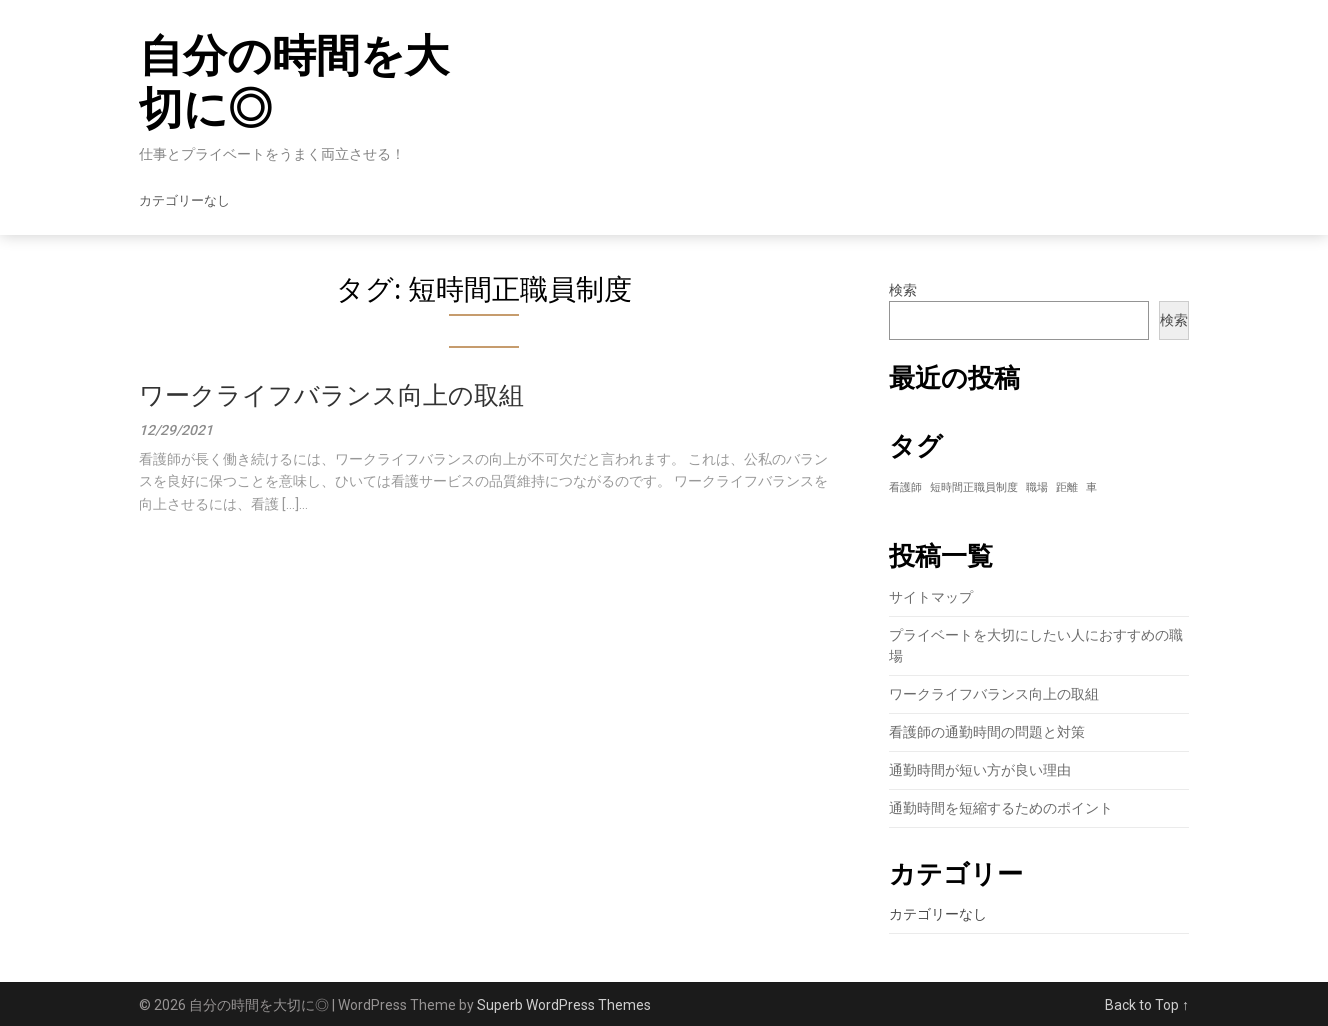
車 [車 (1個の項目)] (1091, 487)
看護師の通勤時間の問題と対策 (987, 732)
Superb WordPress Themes (564, 1005)
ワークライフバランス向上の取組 (331, 395)
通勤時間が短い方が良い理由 (980, 770)
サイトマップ (931, 597)
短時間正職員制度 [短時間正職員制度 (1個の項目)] (974, 487)
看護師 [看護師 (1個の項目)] (905, 487)
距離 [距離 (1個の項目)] (1067, 487)
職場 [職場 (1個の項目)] (1037, 487)
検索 (903, 290)
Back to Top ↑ (1147, 1005)
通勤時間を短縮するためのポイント (1001, 808)
